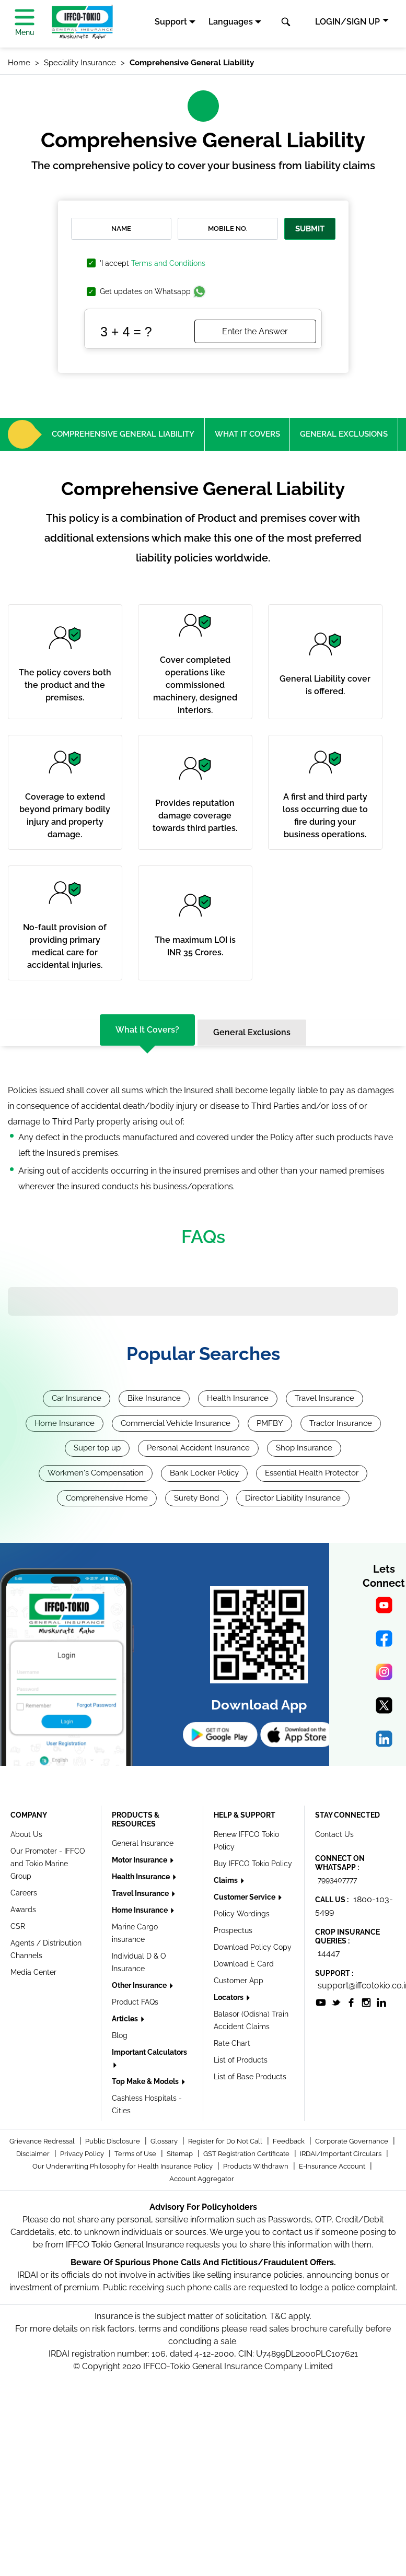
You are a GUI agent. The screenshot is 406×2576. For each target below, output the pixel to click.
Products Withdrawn (256, 2166)
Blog (119, 2035)
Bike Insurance (154, 1398)
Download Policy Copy (253, 1947)
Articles (126, 2019)
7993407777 (337, 1880)
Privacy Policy (83, 2154)
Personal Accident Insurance (198, 1448)
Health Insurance (238, 1398)
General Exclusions (344, 434)
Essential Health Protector (311, 1473)
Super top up (97, 1448)
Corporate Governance (352, 2141)
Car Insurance (76, 1398)
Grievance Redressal (42, 2141)
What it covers (247, 434)
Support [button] (171, 22)
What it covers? (147, 1030)
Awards (23, 1909)
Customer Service (245, 1897)
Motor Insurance (140, 1860)
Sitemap (180, 2154)
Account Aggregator (201, 2179)
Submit (309, 228)
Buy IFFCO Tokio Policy (253, 1863)
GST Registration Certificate (247, 2154)
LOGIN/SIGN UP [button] (347, 22)
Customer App (238, 1980)
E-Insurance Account (333, 2166)
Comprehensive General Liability (123, 434)
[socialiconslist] (321, 2002)
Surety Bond (196, 1498)
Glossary (164, 2141)
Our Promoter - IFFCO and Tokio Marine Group (47, 1863)
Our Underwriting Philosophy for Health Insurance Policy (123, 2166)
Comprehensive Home (107, 1498)
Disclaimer (33, 2154)
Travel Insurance (324, 1398)
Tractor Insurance (340, 1423)
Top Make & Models (146, 2081)
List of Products (241, 2060)
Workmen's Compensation (96, 1473)
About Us (26, 1834)
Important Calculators (149, 2052)
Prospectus (233, 1930)
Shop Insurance (304, 1448)
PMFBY (270, 1423)
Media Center (33, 1972)
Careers (23, 1893)
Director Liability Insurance (293, 1498)
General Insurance (142, 1843)
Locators (229, 1997)
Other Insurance (140, 1985)
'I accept (152, 263)
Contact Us (334, 1834)
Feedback (289, 2141)
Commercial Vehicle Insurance (175, 1423)
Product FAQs (135, 2002)
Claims (226, 1880)
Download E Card (244, 1964)
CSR (17, 1926)
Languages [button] (230, 22)
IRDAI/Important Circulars (341, 2154)
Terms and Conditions (168, 263)
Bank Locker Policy (204, 1473)
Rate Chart (232, 2043)
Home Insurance (64, 1423)
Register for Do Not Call (226, 2141)
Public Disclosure (113, 2141)
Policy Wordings (242, 1914)
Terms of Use (136, 2154)
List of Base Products (250, 2076)
